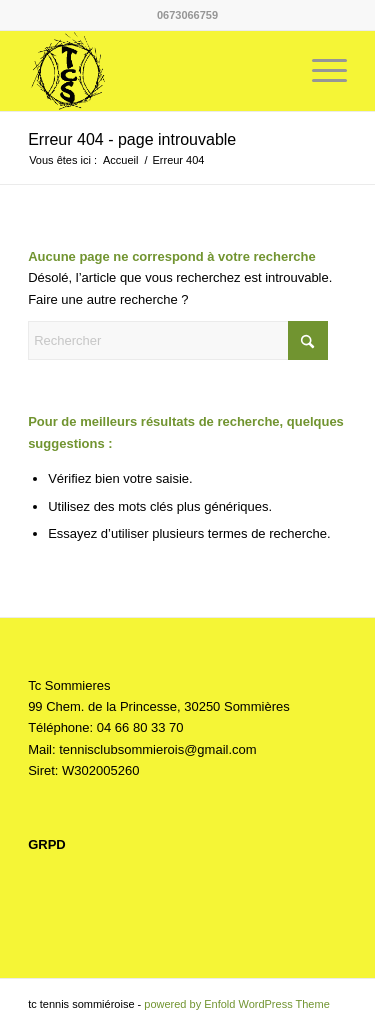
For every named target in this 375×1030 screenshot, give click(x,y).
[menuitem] (319, 71)
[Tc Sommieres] (155, 71)
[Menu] (319, 71)
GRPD (47, 844)
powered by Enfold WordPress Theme (236, 1004)
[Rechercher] (178, 340)
